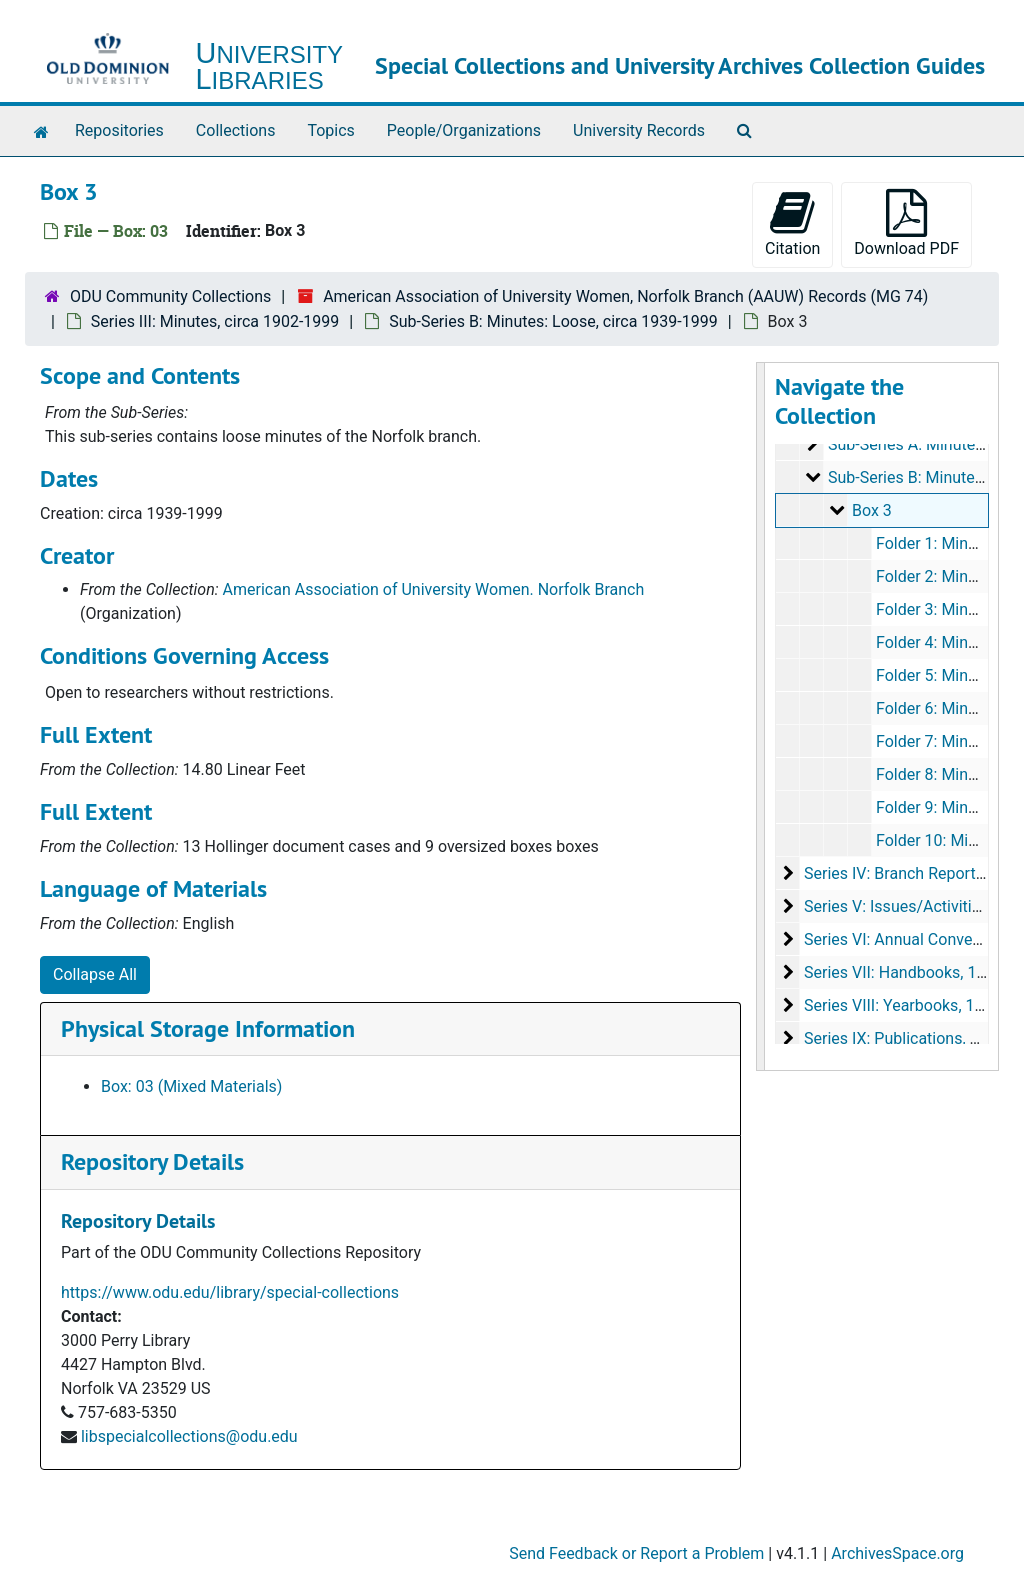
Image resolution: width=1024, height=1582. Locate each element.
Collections (236, 130)
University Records (639, 130)
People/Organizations (464, 130)
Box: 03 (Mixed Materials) (191, 1086)
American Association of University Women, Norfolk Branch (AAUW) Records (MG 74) (625, 296)
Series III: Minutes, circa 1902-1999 (215, 321)
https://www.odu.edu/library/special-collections (230, 1292)
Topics (330, 130)
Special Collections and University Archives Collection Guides (680, 65)
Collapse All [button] (95, 974)
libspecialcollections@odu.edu (189, 1436)
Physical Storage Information (208, 1028)
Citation (792, 223)
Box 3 (871, 510)
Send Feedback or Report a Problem (636, 1553)
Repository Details (152, 1161)
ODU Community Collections (170, 296)
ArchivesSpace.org (897, 1553)
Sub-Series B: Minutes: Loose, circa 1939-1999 (553, 321)
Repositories (119, 130)
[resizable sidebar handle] (761, 716)
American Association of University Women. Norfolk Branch (434, 589)
